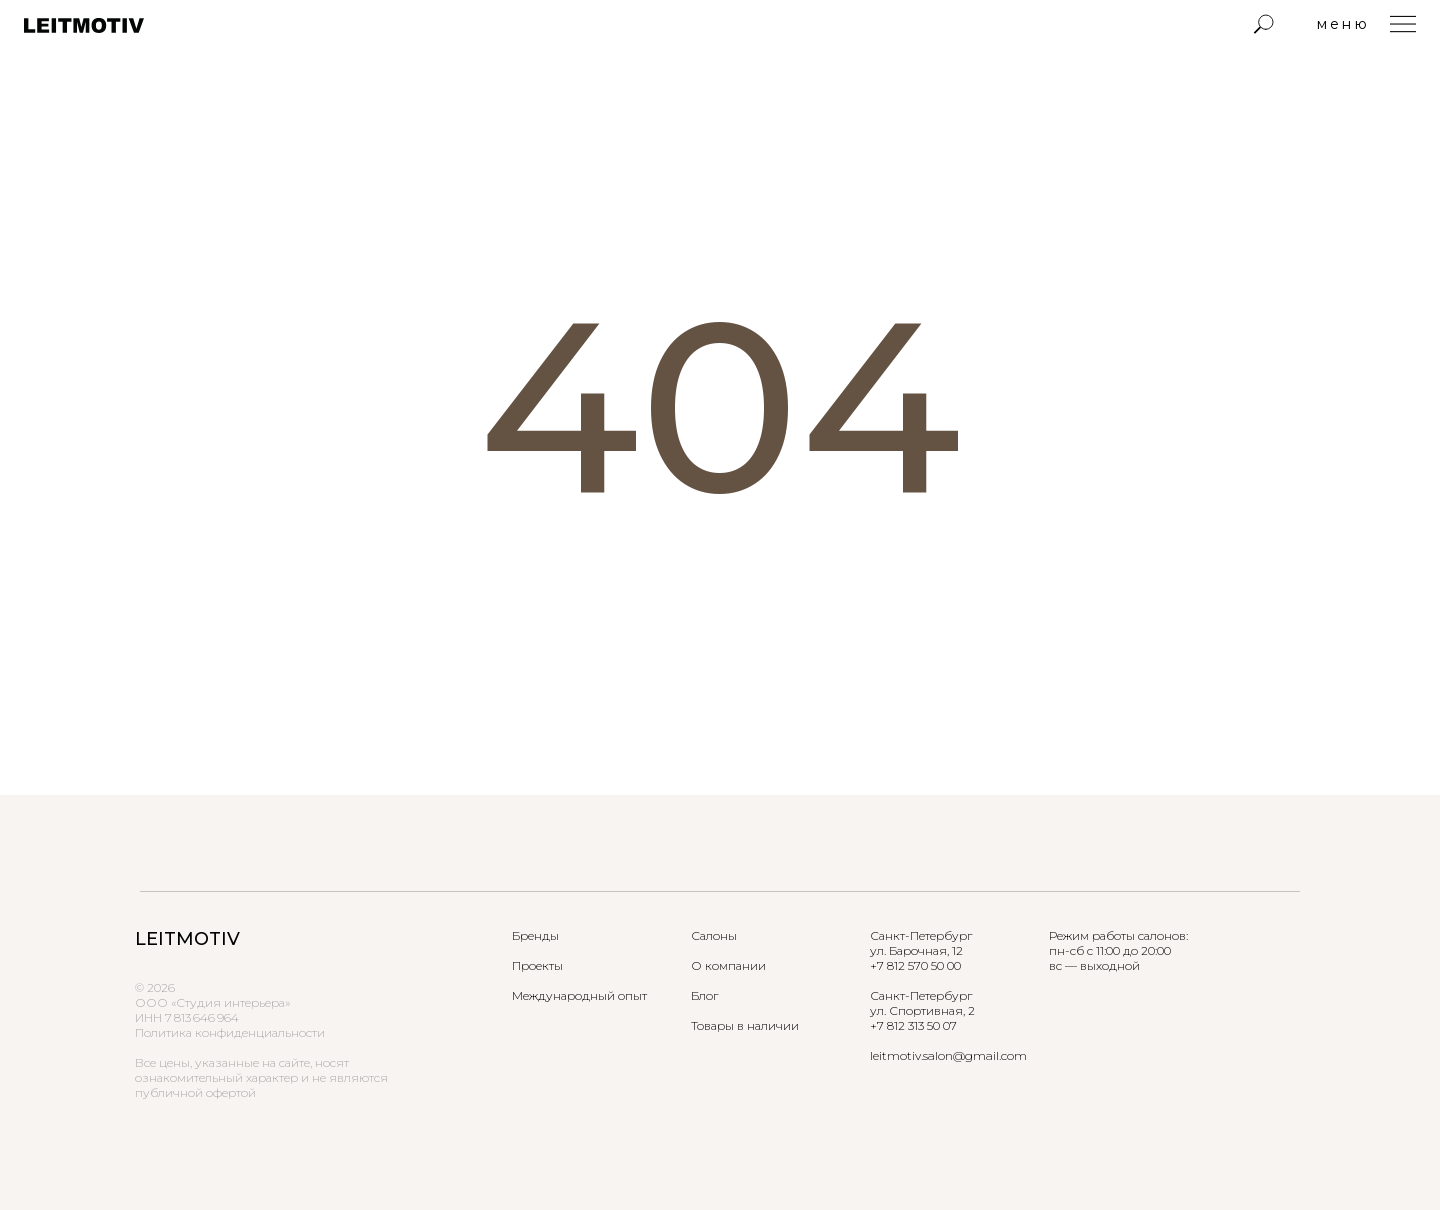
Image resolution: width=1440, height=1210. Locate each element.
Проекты (537, 965)
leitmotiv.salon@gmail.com (948, 1055)
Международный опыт (579, 995)
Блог (704, 995)
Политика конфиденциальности (230, 1032)
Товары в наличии (745, 1025)
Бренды (535, 935)
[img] (1264, 24)
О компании (728, 965)
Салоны (714, 935)
